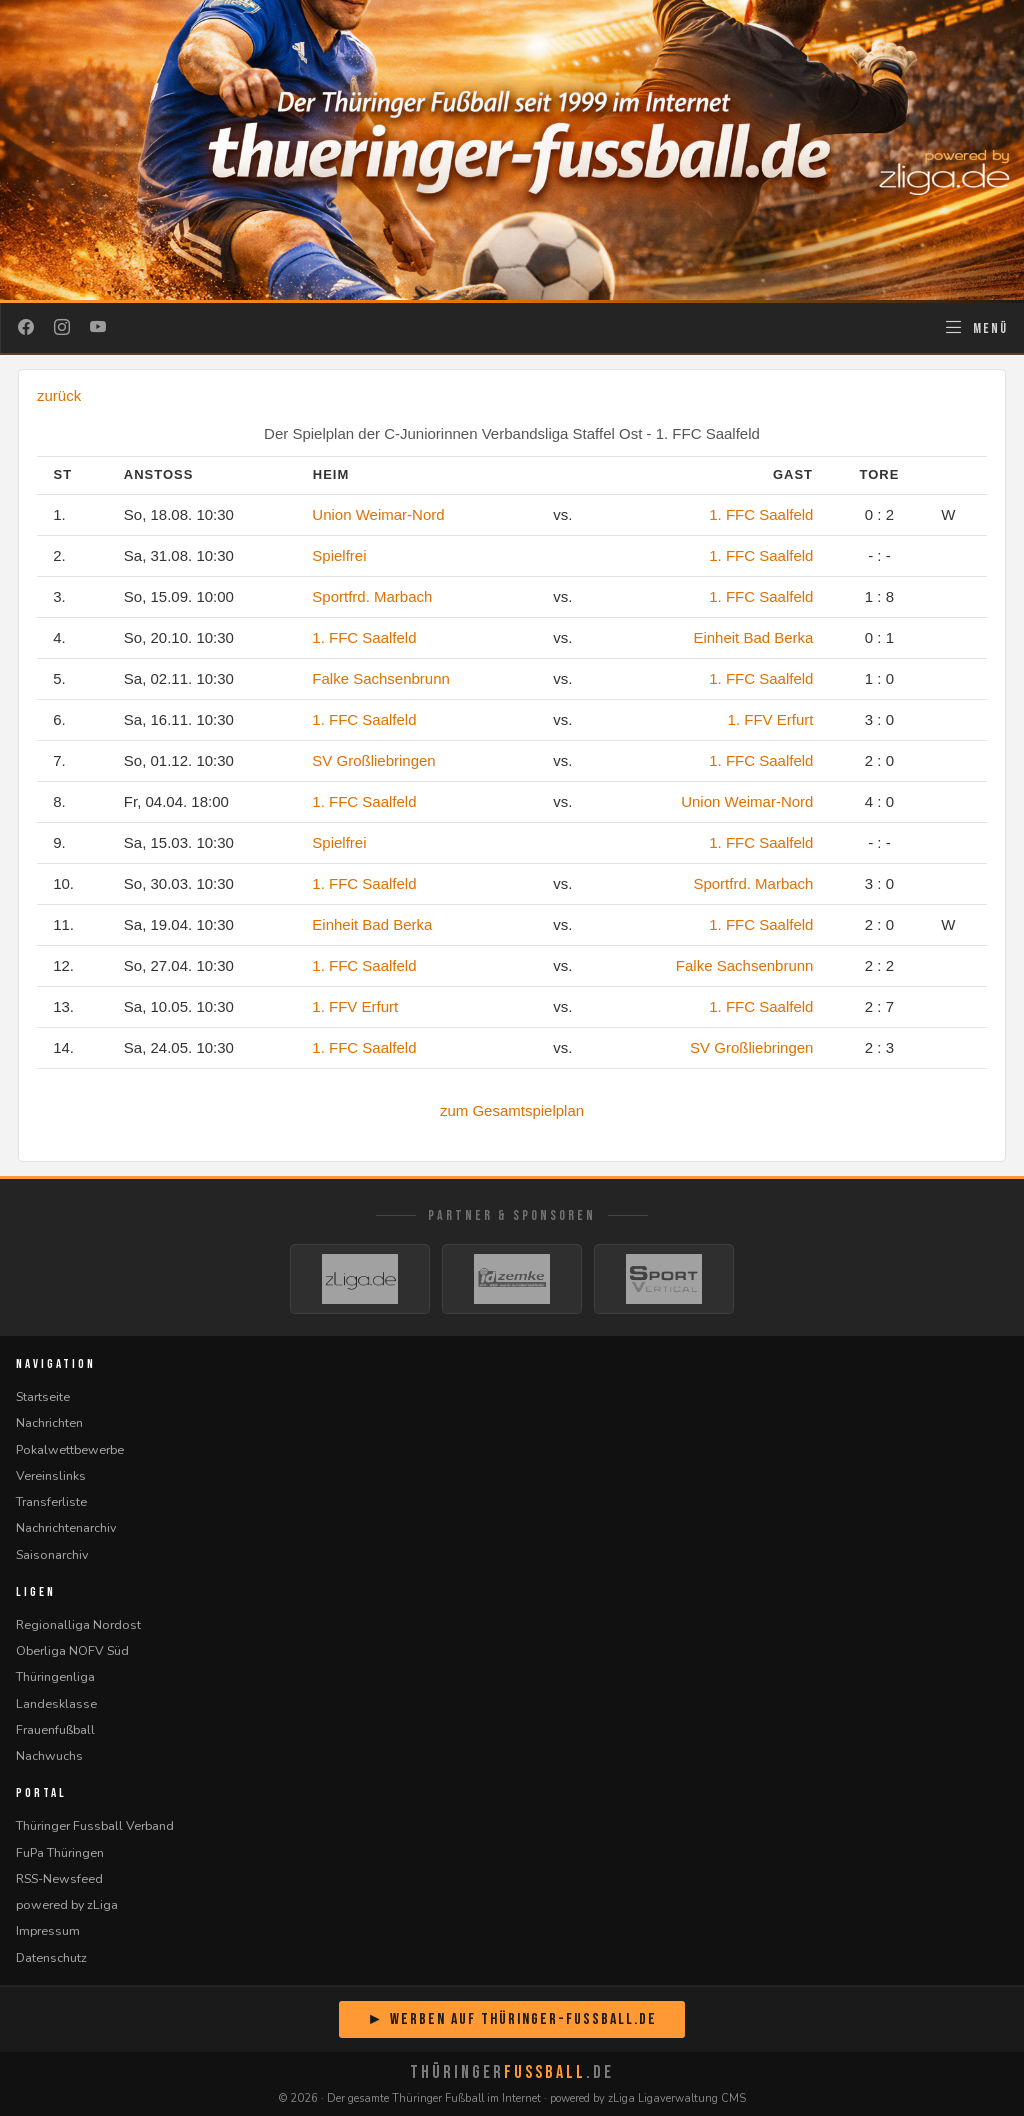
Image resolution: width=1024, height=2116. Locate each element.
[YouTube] (98, 328)
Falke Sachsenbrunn (381, 678)
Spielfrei (339, 555)
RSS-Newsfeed (59, 1878)
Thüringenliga (55, 1676)
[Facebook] (26, 328)
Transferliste (51, 1501)
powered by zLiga (67, 1904)
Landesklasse (56, 1703)
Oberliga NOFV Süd (72, 1650)
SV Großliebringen (373, 760)
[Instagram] (62, 328)
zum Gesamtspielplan (512, 1110)
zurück (59, 395)
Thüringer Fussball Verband (95, 1825)
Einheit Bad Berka (753, 637)
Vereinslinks (51, 1475)
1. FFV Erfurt (771, 719)
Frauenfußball (55, 1729)
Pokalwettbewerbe (70, 1449)
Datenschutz (51, 1957)
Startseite (43, 1396)
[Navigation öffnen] (975, 328)
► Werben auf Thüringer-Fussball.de (512, 2019)
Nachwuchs (49, 1755)
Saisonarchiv (52, 1554)
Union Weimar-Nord (378, 514)
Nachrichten (49, 1422)
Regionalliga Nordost (78, 1624)
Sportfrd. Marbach (372, 596)
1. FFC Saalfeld (761, 514)
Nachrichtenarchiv (66, 1527)
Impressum (48, 1930)
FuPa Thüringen (60, 1852)
